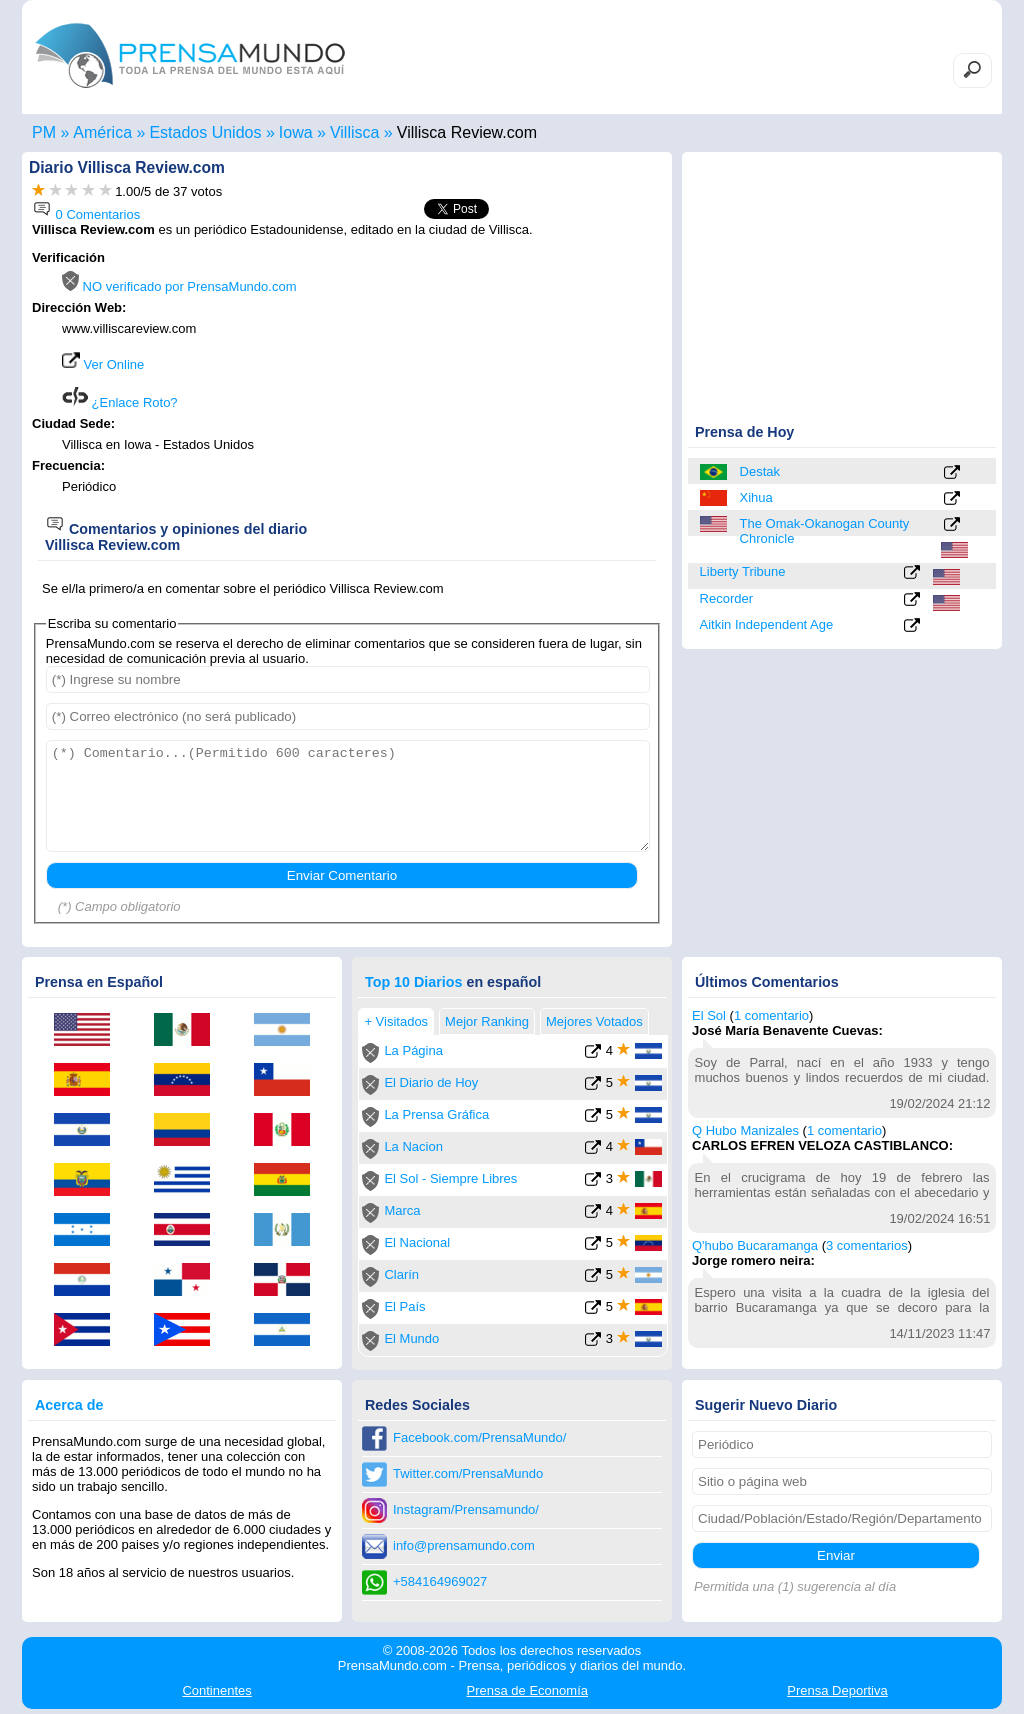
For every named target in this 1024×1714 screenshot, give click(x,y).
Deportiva (837, 1690)
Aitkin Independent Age (767, 624)
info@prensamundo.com (464, 1545)
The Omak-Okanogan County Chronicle (825, 531)
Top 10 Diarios (413, 982)
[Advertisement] (494, 377)
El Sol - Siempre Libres (450, 1178)
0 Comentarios (86, 214)
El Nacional (417, 1242)
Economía (527, 1690)
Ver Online (103, 364)
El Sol (709, 1015)
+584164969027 (440, 1581)
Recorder (726, 598)
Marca (402, 1210)
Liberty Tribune (743, 571)
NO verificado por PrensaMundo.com (179, 286)
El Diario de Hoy (431, 1082)
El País (404, 1306)
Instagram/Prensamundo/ (466, 1509)
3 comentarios (867, 1245)
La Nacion (413, 1146)
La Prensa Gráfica (436, 1114)
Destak (760, 471)
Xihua (756, 497)
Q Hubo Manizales (745, 1130)
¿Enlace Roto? (120, 402)
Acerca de (69, 1405)
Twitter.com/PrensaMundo (468, 1473)
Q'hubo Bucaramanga (755, 1245)
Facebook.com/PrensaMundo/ (479, 1437)
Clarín (401, 1274)
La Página (413, 1050)
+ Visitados (396, 1021)
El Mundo (411, 1338)
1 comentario (771, 1015)
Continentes (216, 1690)
